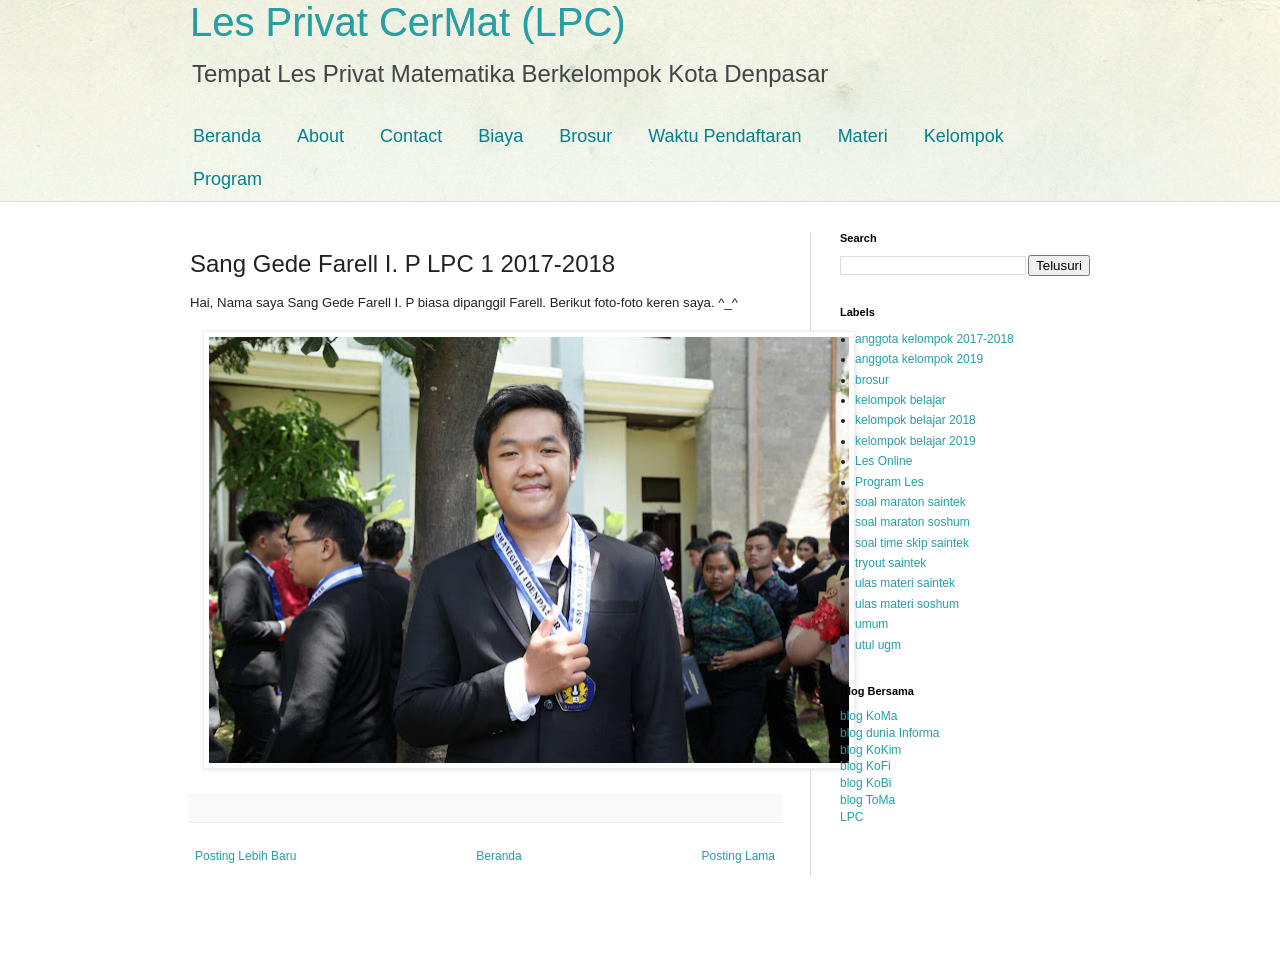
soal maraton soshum (912, 522)
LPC (851, 817)
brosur (872, 380)
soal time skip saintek (912, 543)
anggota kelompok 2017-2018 (934, 339)
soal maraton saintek (910, 502)
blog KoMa (868, 716)
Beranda (227, 136)
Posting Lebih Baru (245, 856)
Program (227, 179)
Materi (863, 136)
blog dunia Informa (889, 733)
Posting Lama (738, 856)
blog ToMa (867, 800)
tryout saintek (890, 563)
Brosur (585, 136)
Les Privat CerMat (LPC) (408, 22)
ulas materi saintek (905, 583)
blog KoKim (870, 750)
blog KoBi (865, 783)
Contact (411, 136)
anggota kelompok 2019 (919, 359)
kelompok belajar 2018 (915, 420)
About (320, 136)
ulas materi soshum (907, 604)
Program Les (889, 482)
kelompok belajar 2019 (915, 441)
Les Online (883, 461)
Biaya (500, 136)
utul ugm (878, 645)
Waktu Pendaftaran (724, 136)
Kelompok (964, 136)
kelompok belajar (900, 400)
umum (871, 624)
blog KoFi (865, 766)
